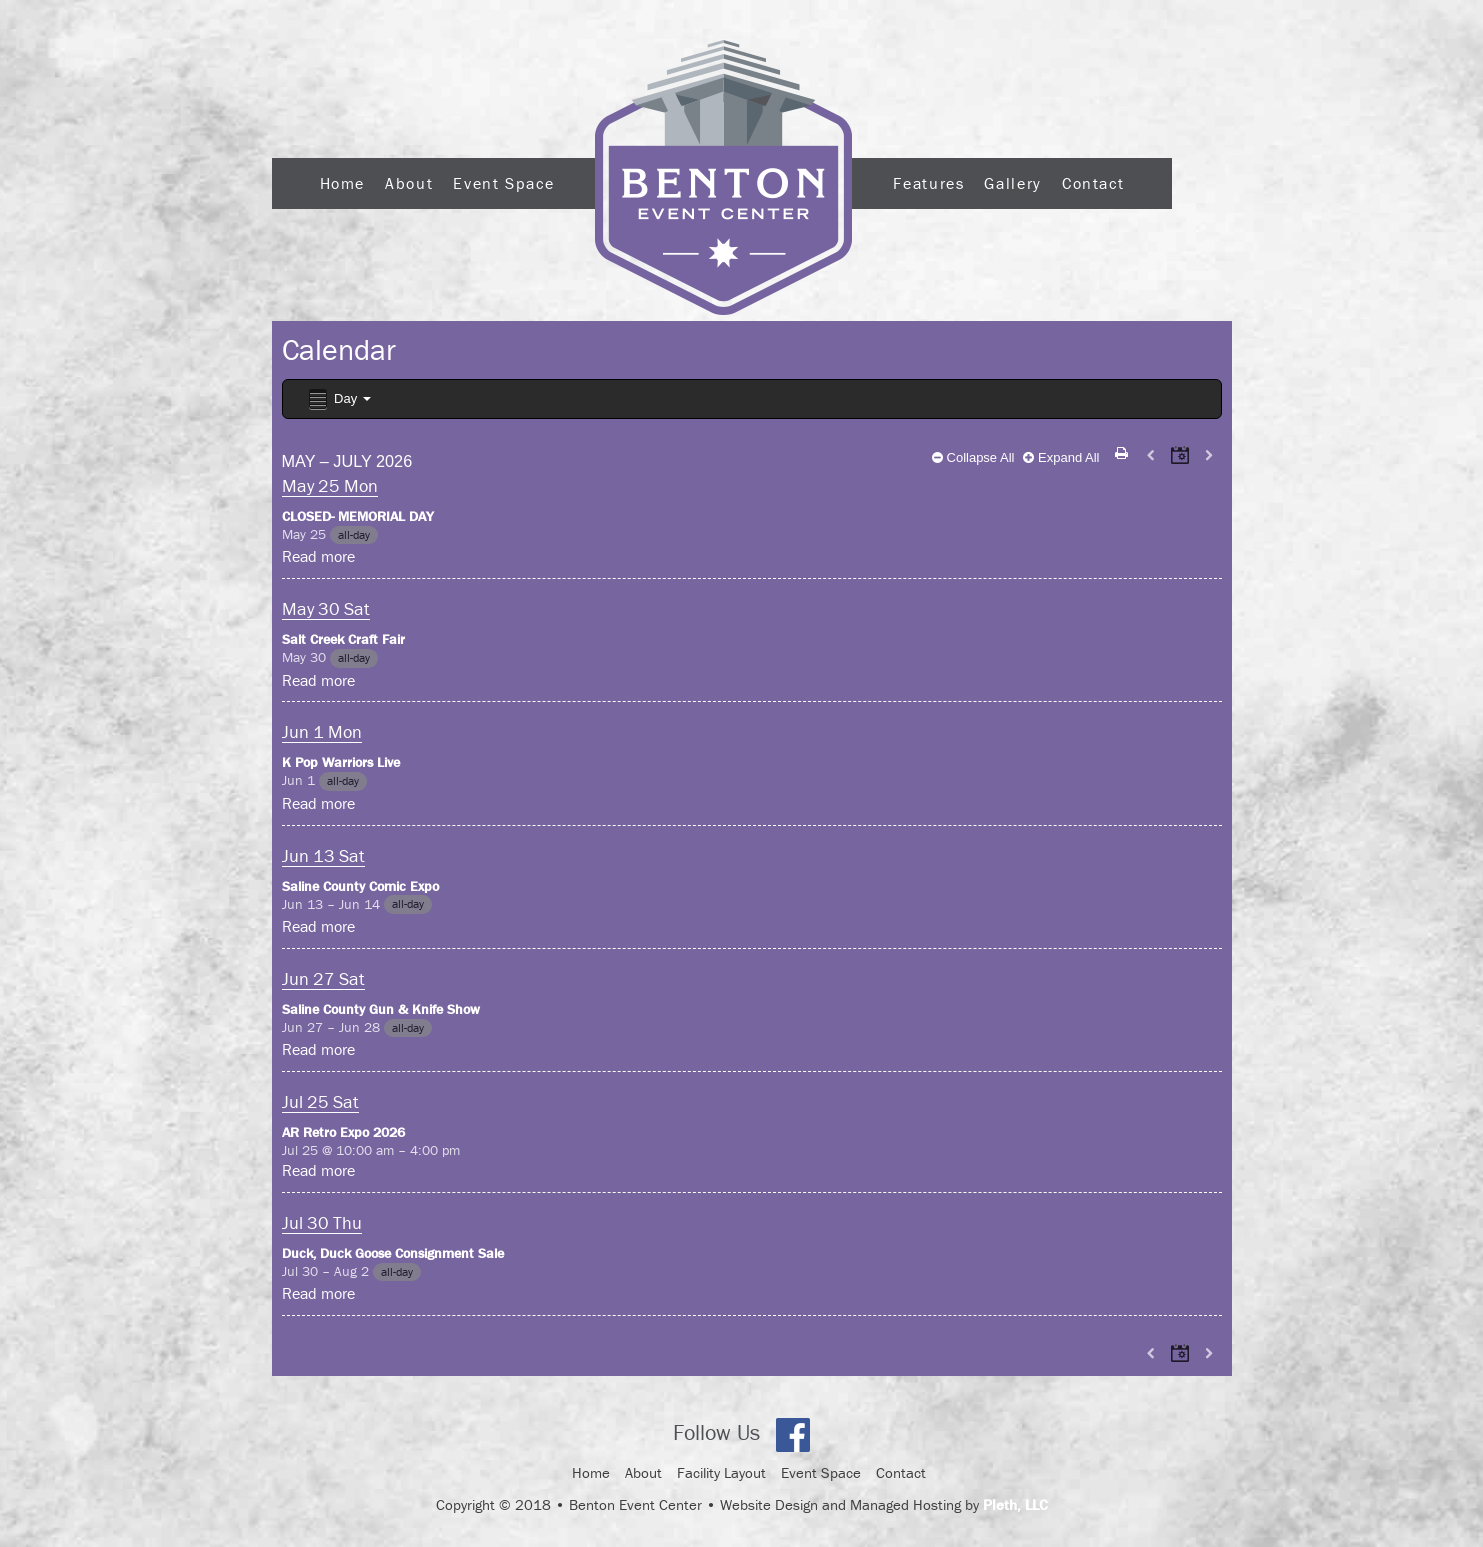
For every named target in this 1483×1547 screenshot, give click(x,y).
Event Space (503, 183)
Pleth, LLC (1015, 1504)
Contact (1093, 183)
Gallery (1012, 183)
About (409, 183)
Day (338, 399)
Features (928, 183)
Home (343, 183)
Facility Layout (721, 1472)
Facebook (793, 1435)
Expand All (1061, 457)
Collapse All (973, 457)
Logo (723, 177)
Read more (318, 556)
